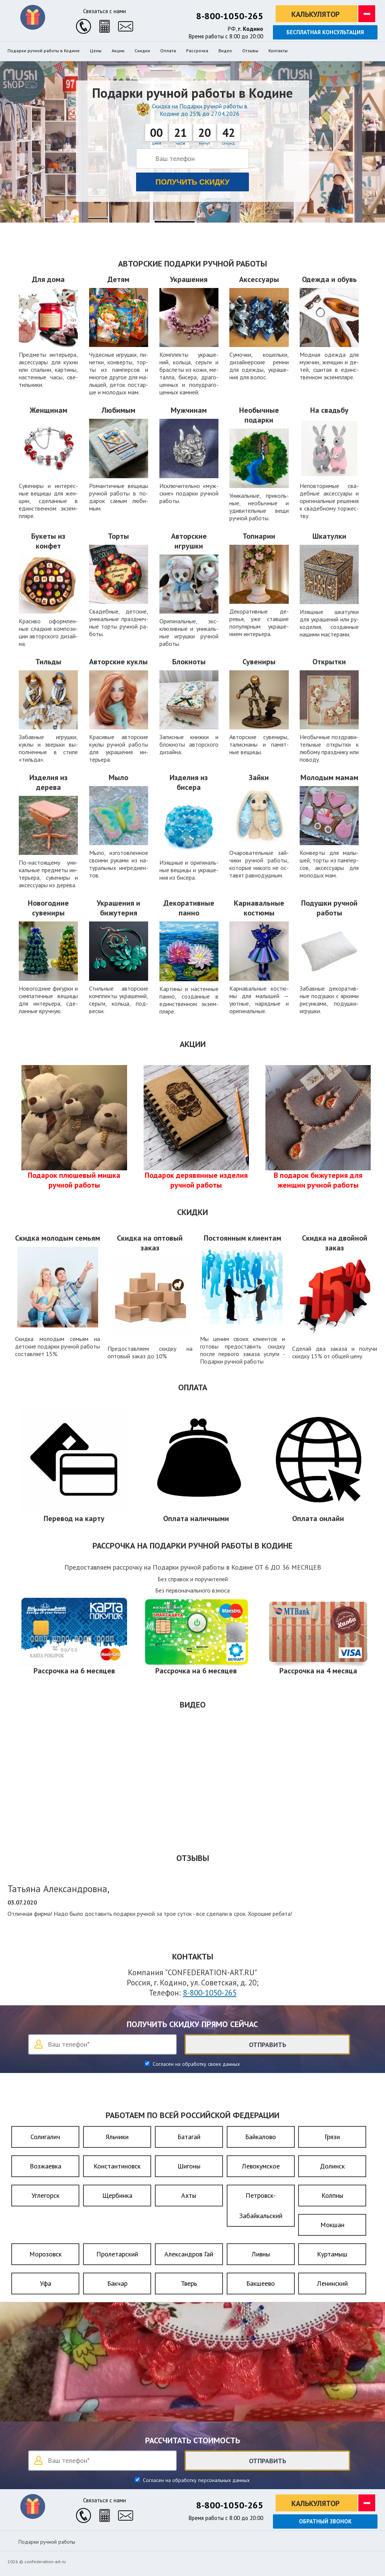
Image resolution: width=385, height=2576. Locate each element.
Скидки (142, 50)
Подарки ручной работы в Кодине (44, 50)
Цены (96, 50)
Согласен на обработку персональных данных (195, 2480)
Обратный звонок (325, 2521)
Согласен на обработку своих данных (195, 2064)
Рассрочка (197, 50)
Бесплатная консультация (325, 32)
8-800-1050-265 (229, 16)
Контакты (278, 50)
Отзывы (250, 50)
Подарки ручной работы (46, 2541)
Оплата (168, 50)
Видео (225, 50)
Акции (118, 50)
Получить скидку (193, 182)
